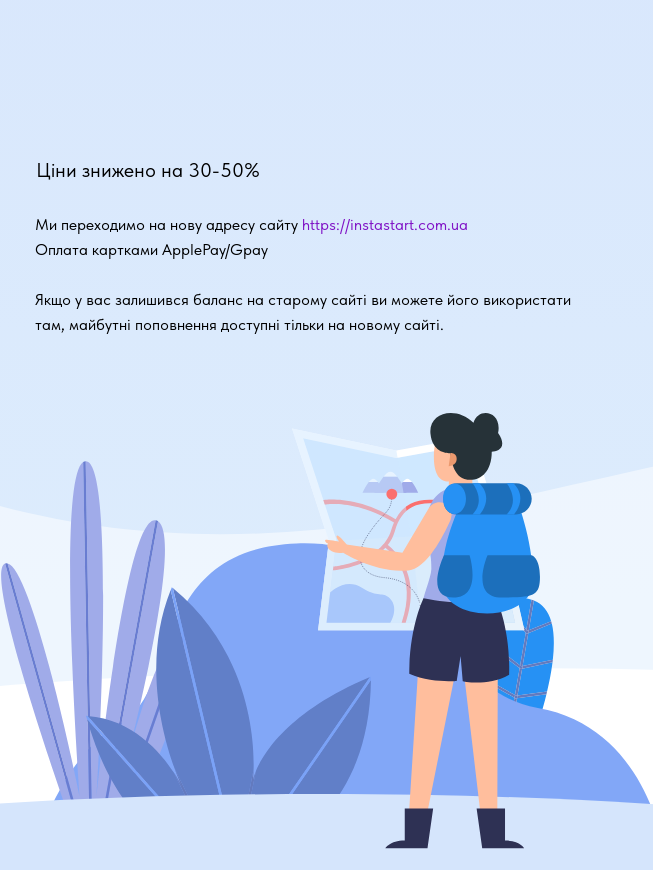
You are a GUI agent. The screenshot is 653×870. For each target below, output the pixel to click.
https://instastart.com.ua (385, 224)
